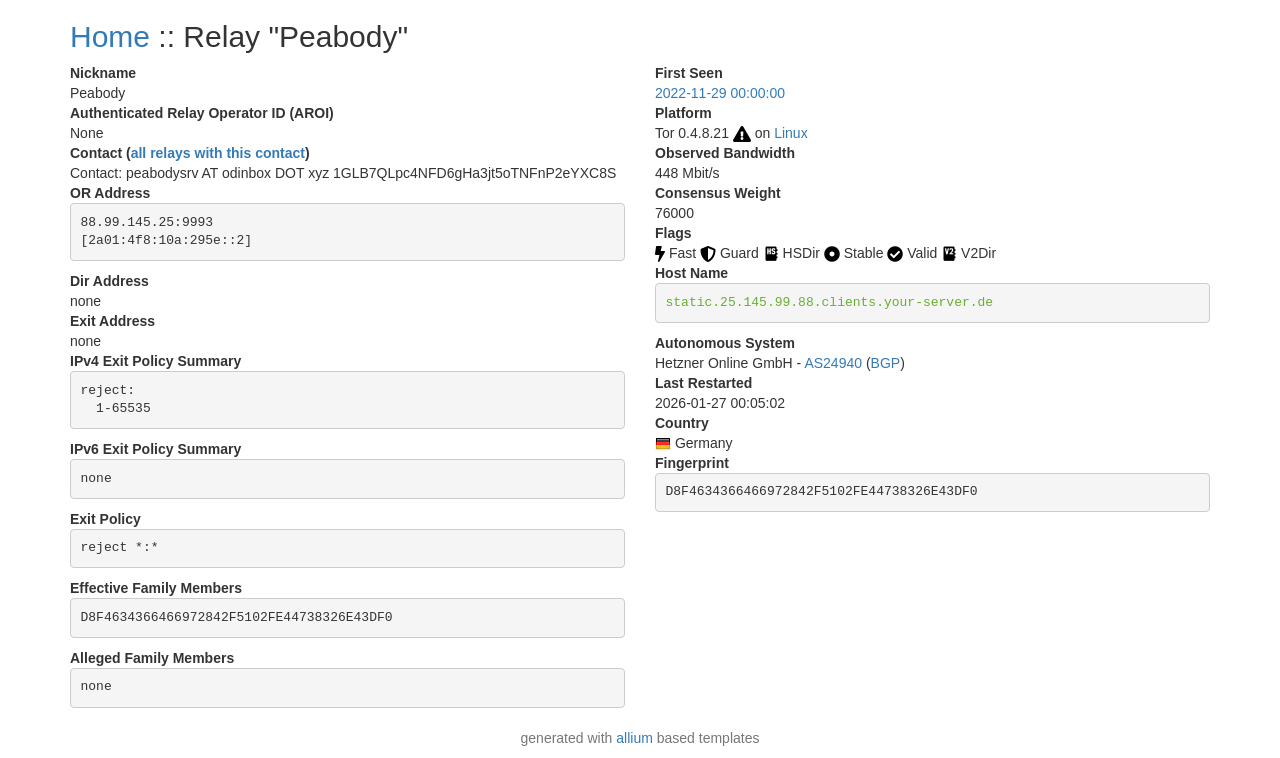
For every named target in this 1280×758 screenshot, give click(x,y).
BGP (886, 363)
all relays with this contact (218, 153)
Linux (790, 133)
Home (110, 36)
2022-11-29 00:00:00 (720, 93)
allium (634, 738)
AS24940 (833, 363)
